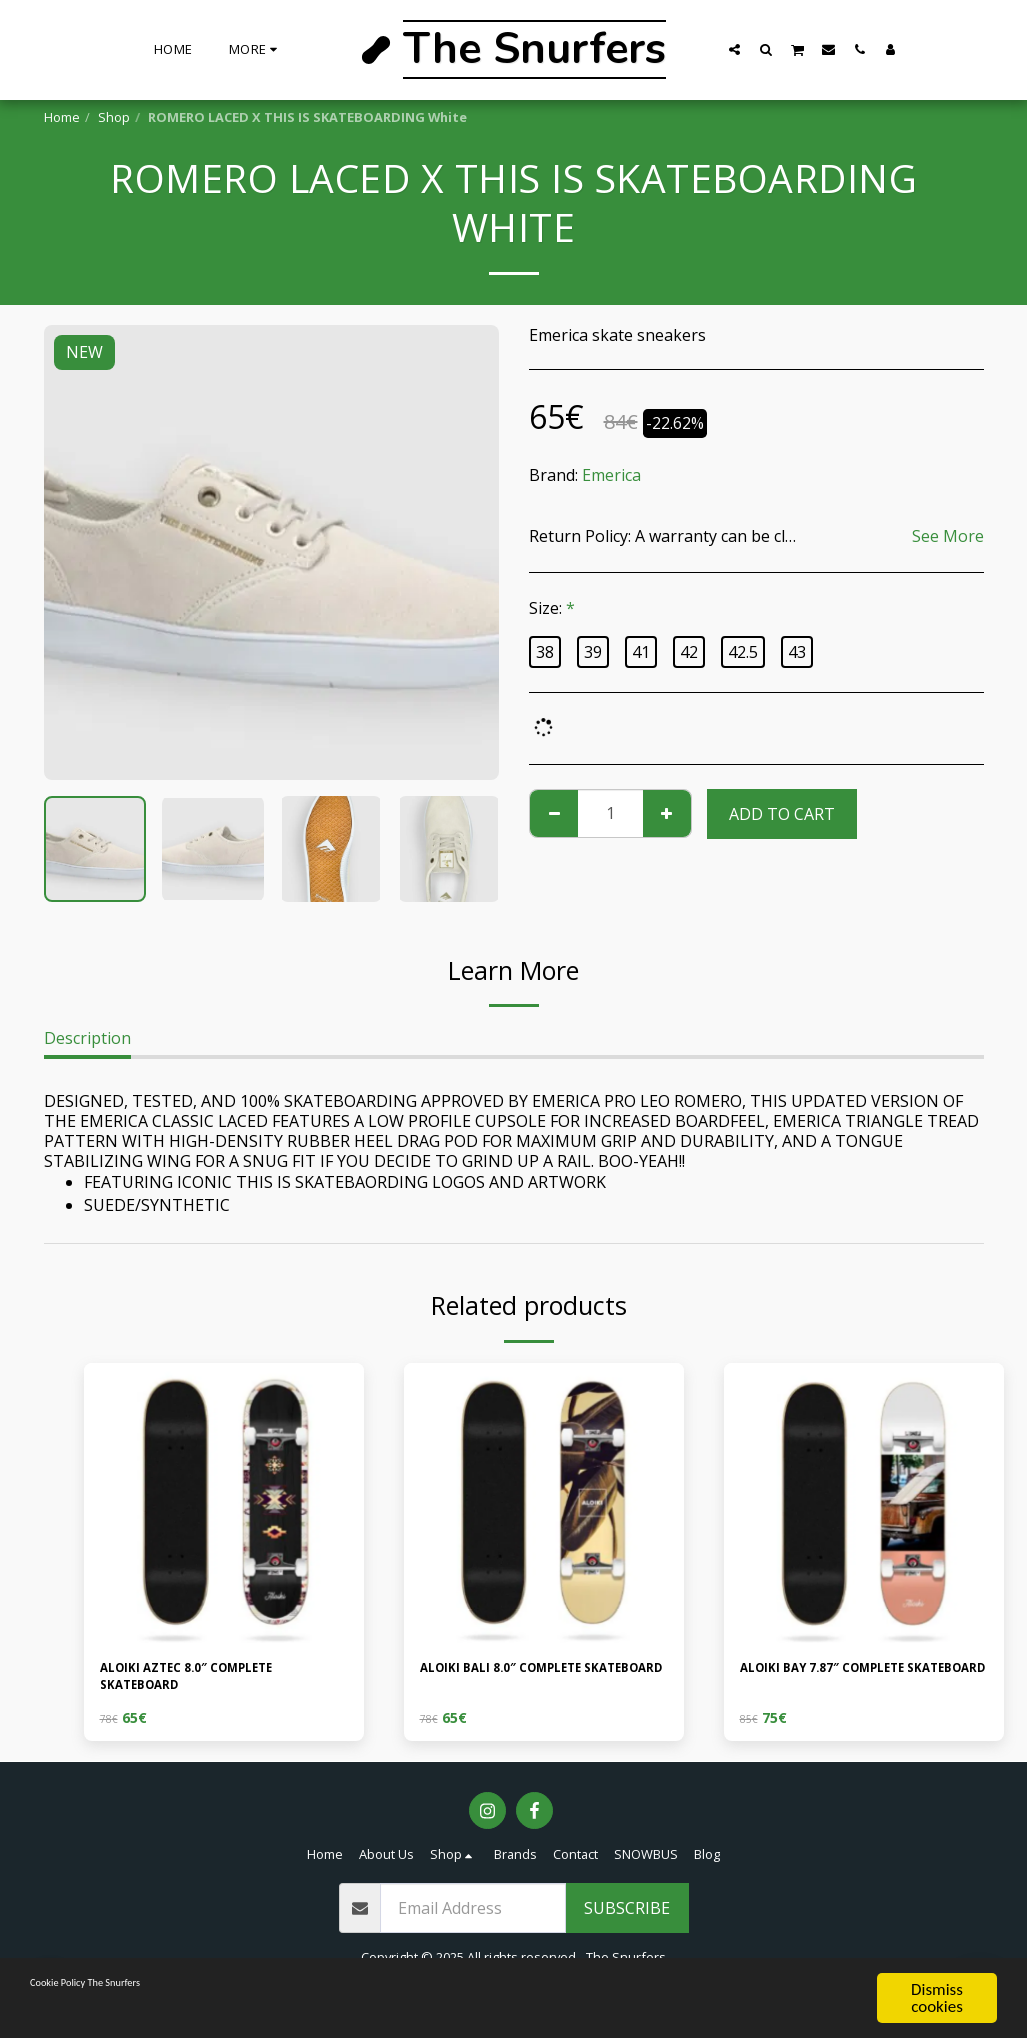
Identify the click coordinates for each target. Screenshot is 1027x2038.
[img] (224, 1503)
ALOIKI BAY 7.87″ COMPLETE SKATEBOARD (850, 1683)
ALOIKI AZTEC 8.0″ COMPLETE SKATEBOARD (215, 1683)
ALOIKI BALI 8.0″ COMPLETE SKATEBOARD (527, 1683)
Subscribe (627, 1922)
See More (948, 536)
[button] (734, 49)
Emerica (611, 475)
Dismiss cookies (937, 1998)
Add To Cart (782, 814)
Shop (114, 117)
